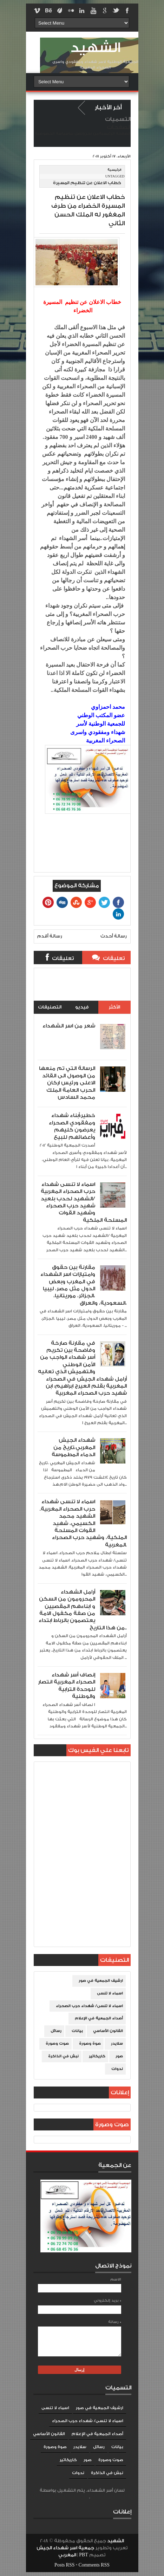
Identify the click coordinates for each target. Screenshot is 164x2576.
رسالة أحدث (113, 936)
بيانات (77, 2031)
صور (119, 2056)
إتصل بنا (76, 133)
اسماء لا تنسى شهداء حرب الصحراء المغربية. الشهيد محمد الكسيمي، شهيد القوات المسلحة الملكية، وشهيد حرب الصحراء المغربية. (83, 1523)
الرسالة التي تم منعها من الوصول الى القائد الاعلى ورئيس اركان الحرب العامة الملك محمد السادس (67, 1082)
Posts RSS (64, 2565)
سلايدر (117, 2043)
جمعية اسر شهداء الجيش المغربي (65, 2551)
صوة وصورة (90, 2043)
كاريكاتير (97, 2056)
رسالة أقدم (49, 936)
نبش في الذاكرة (63, 2056)
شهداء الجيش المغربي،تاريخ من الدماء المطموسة (73, 1447)
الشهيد (95, 48)
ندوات (117, 2069)
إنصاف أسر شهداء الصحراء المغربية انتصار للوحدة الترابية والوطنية (66, 1685)
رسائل (56, 2031)
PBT (84, 2554)
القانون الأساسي (108, 2031)
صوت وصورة (57, 2043)
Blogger (81, 2497)
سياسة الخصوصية (52, 133)
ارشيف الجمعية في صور (101, 1981)
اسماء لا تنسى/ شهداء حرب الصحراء (89, 2006)
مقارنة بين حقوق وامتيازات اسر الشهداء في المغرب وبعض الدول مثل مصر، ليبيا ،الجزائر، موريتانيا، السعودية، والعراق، (83, 1285)
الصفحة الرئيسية (115, 133)
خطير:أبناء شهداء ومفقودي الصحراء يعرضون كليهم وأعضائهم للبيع (72, 1126)
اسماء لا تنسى (110, 1993)
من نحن (91, 133)
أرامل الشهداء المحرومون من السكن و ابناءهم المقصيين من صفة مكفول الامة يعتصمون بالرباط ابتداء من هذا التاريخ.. (83, 1610)
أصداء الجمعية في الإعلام (99, 2018)
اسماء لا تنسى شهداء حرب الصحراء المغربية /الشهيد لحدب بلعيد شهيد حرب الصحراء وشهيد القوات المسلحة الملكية (84, 1202)
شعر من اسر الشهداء (68, 1026)
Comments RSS (94, 2565)
